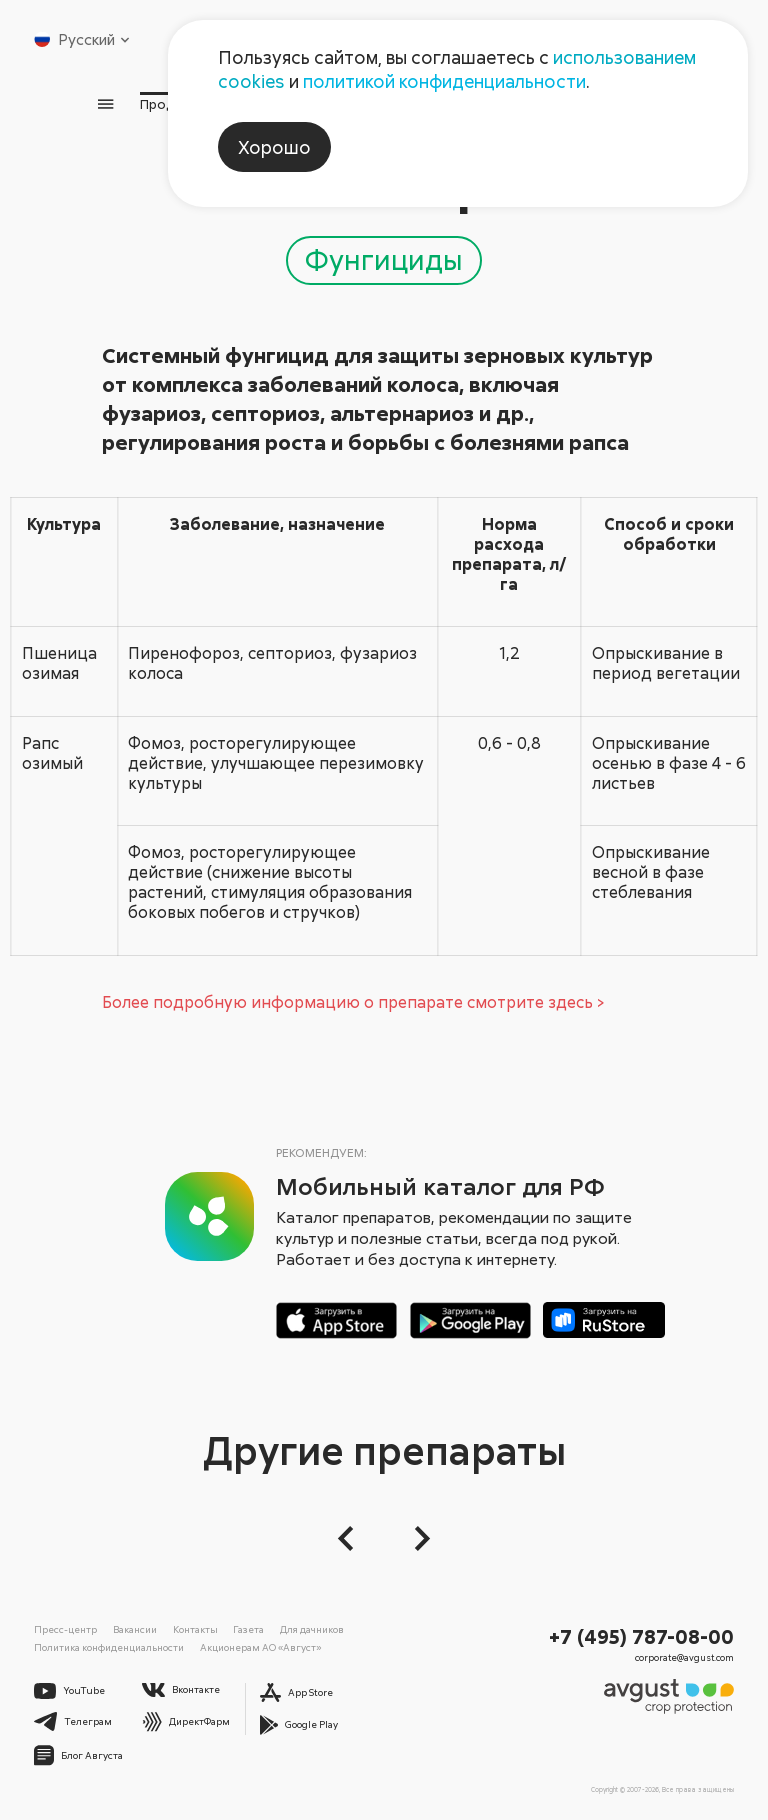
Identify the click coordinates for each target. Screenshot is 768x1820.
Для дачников (312, 1629)
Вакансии (135, 1629)
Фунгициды (384, 259)
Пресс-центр (65, 1629)
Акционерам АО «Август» (260, 1647)
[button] (351, 1538)
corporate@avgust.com (684, 1657)
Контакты (195, 1629)
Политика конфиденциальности (109, 1647)
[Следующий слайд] (416, 1538)
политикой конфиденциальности (444, 81)
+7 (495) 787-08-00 (641, 1636)
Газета (248, 1629)
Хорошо (274, 147)
